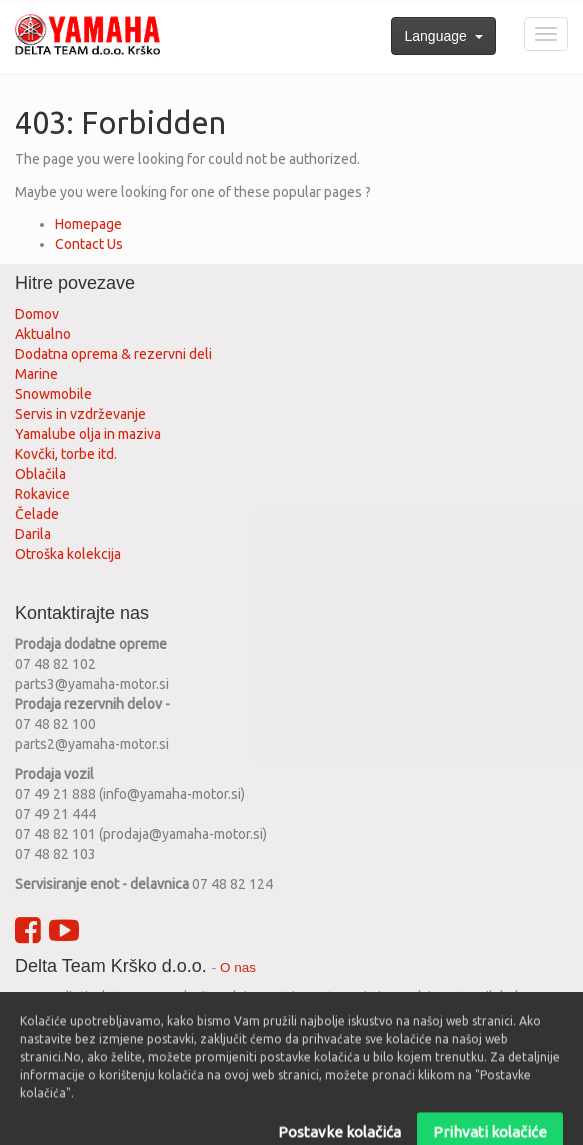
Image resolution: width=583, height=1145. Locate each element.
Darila (33, 534)
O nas (238, 967)
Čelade (37, 514)
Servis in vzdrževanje (80, 414)
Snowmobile (53, 394)
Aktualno (43, 334)
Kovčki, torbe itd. (66, 454)
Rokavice (42, 494)
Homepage (88, 224)
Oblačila (40, 474)
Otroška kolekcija (68, 554)
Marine (36, 374)
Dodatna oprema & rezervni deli (113, 354)
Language (443, 36)
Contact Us (89, 244)
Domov (37, 314)
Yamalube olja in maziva (88, 434)
